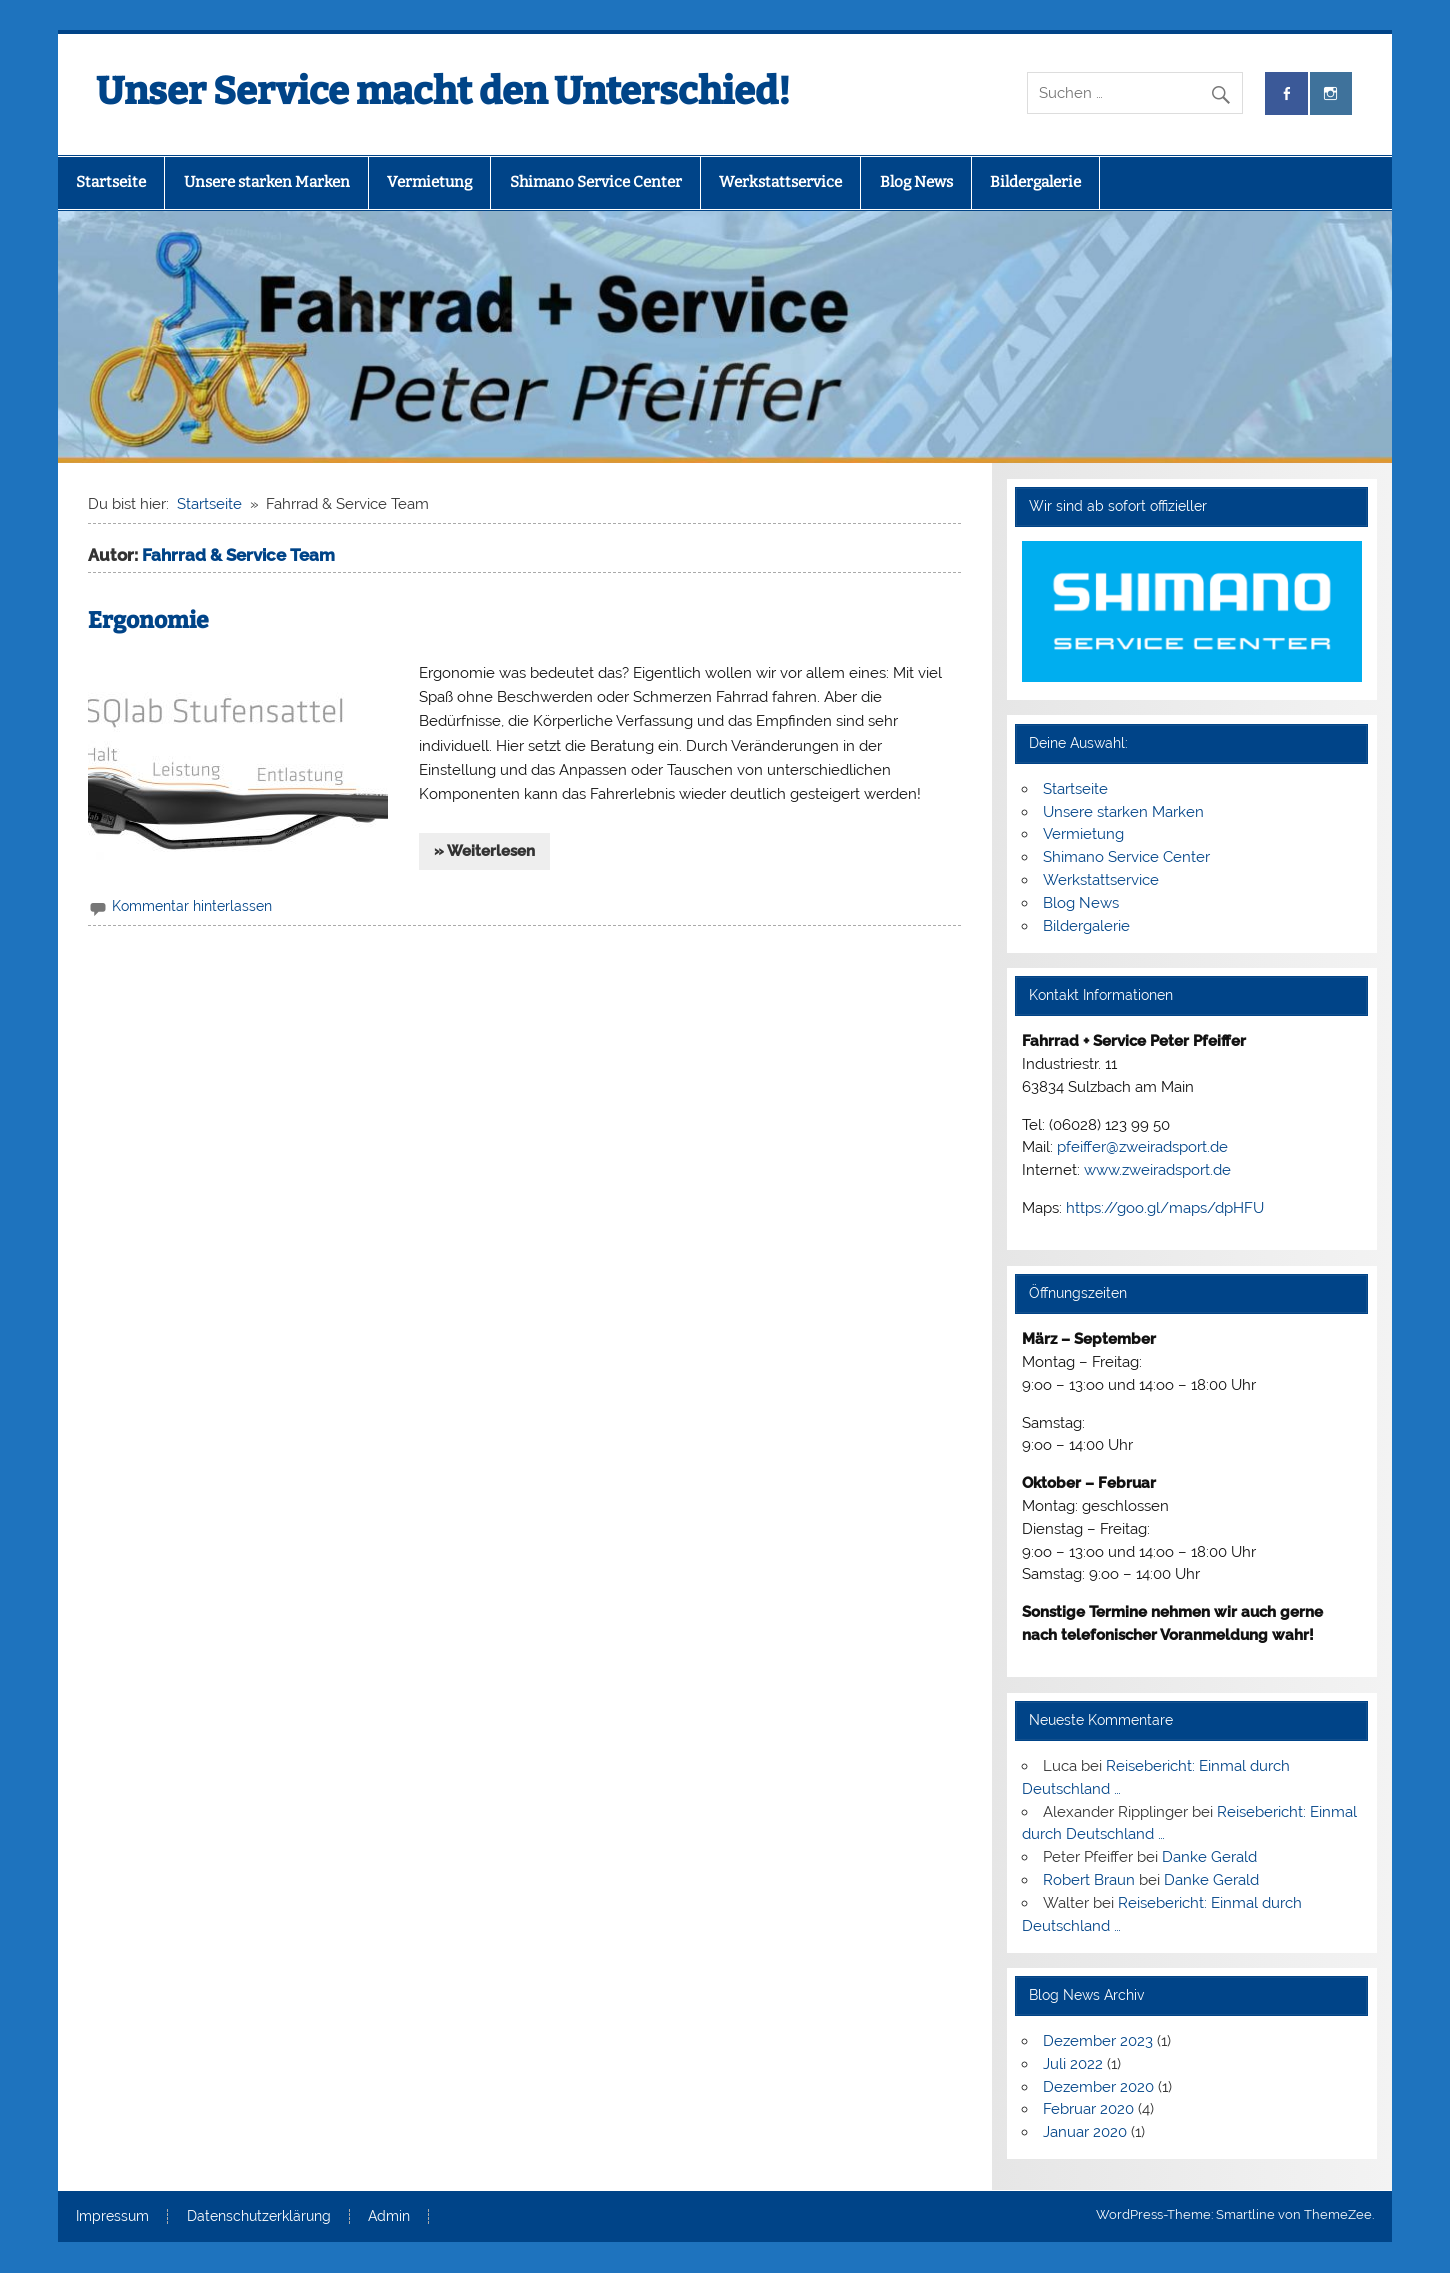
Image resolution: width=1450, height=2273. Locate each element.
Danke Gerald (1209, 1857)
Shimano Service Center (596, 182)
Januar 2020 (1085, 2132)
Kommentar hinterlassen (192, 906)
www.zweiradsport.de (1157, 1170)
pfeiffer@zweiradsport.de (1142, 1147)
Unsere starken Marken (267, 182)
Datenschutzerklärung (259, 2217)
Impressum (112, 2217)
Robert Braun (1089, 1880)
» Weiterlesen (484, 851)
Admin (389, 2217)
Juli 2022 (1073, 2064)
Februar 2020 (1088, 2109)
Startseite (111, 182)
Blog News (916, 182)
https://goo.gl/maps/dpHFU (1165, 1208)
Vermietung (429, 182)
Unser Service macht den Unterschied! (443, 91)
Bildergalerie (1035, 182)
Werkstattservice (780, 182)
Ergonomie (148, 620)
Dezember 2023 (1098, 2041)
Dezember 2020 (1098, 2087)
